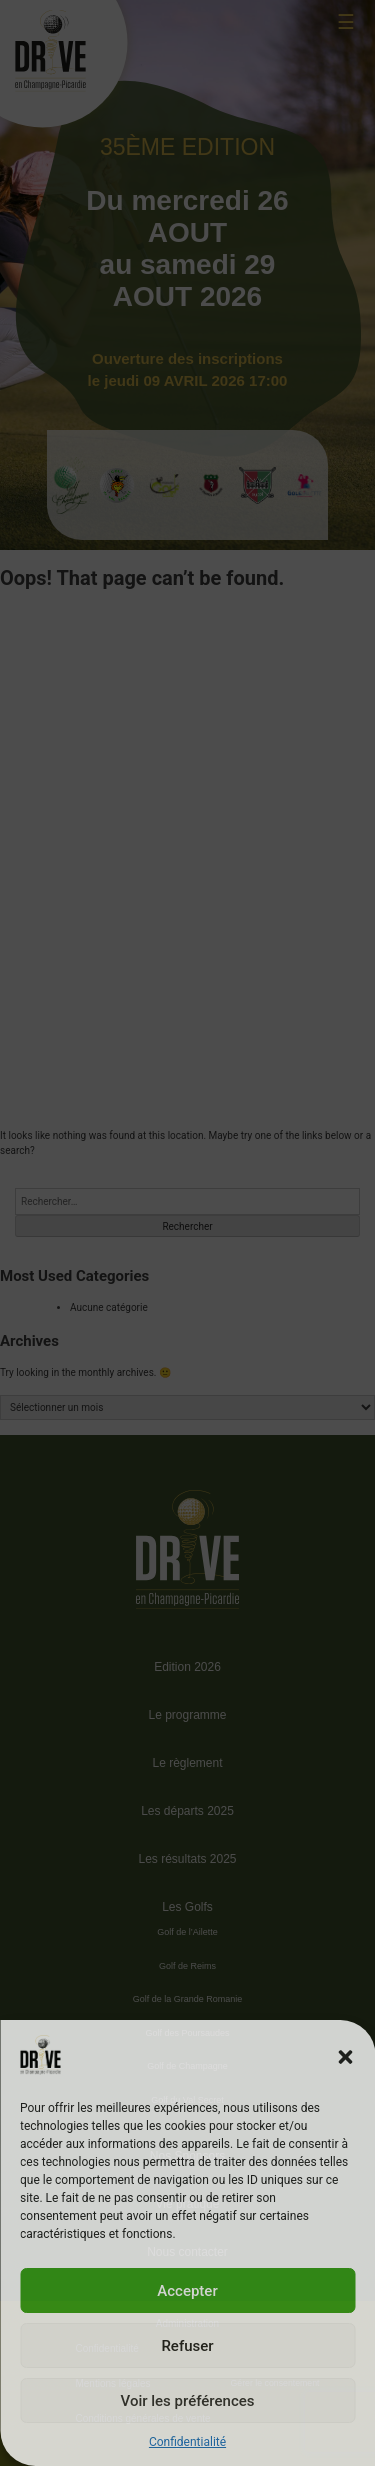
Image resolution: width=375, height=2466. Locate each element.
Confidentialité (187, 2442)
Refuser (187, 2346)
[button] (345, 2057)
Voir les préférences (188, 2401)
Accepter (187, 2291)
